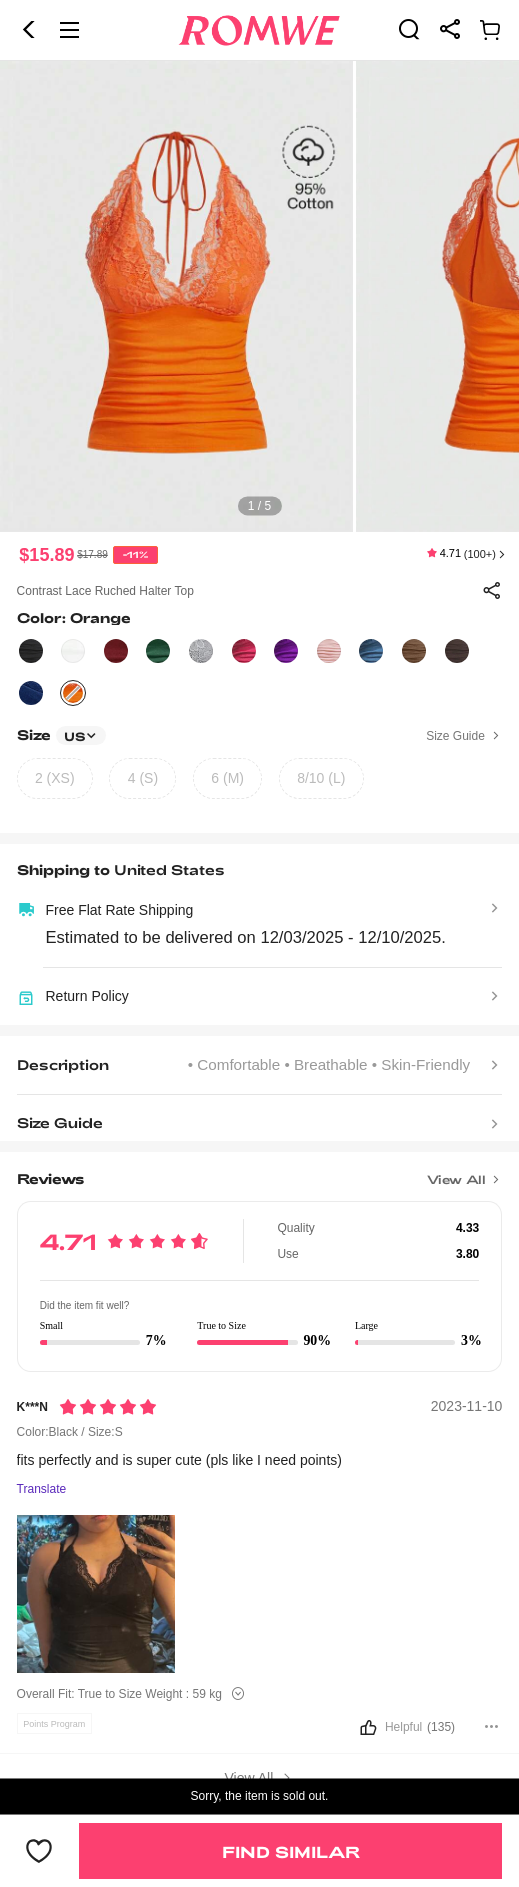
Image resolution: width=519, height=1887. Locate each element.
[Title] (260, 1172)
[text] (259, 296)
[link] (409, 29)
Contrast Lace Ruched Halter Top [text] (105, 591)
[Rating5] (108, 1407)
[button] (29, 30)
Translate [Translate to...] (42, 1489)
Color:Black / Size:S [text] (70, 1432)
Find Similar (291, 1851)
